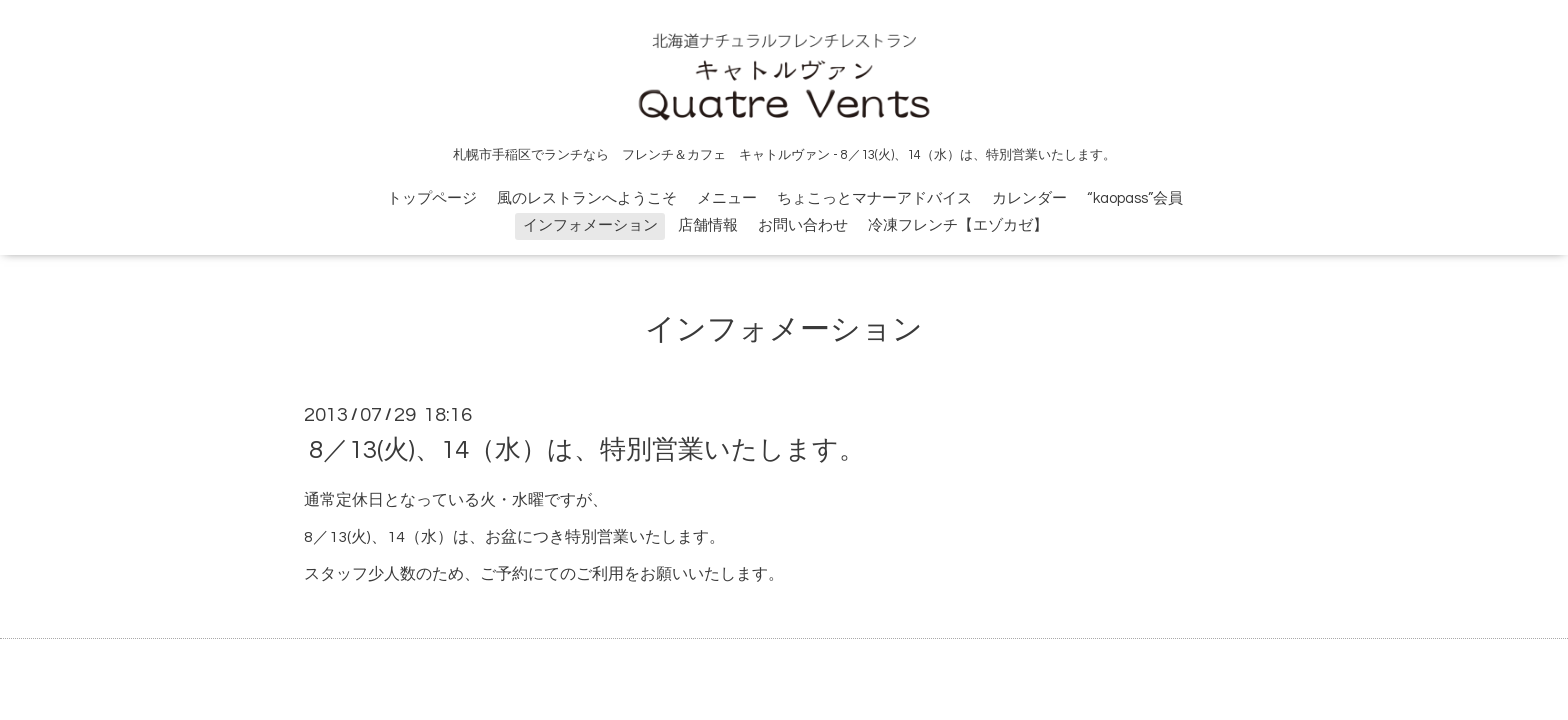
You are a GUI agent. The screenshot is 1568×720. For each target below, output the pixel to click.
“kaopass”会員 (1135, 198)
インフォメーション (590, 225)
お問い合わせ (803, 225)
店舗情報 (708, 225)
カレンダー (1029, 198)
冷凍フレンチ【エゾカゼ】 (958, 225)
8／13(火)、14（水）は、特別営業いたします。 (587, 450)
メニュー (727, 198)
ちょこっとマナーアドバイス (874, 198)
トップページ (432, 198)
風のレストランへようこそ (587, 198)
